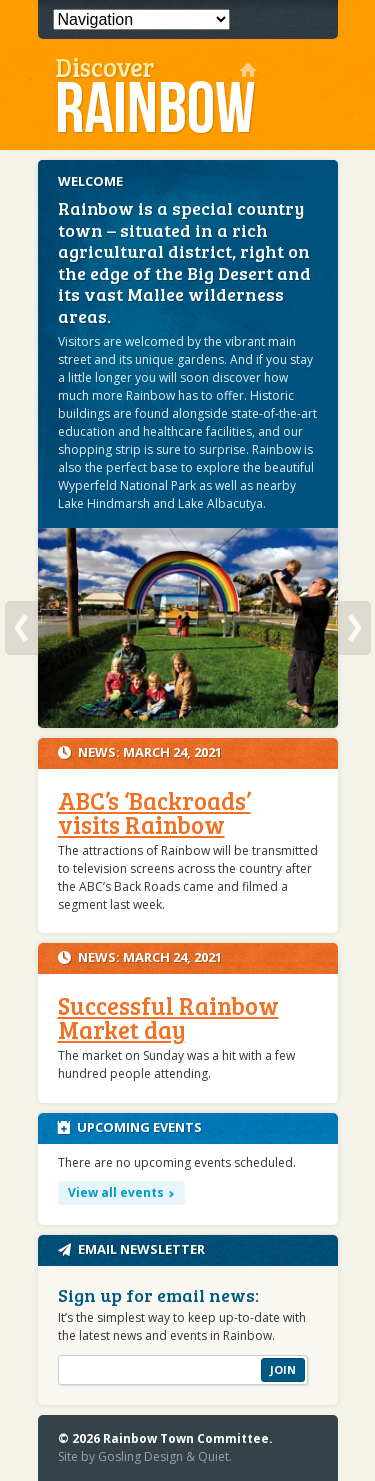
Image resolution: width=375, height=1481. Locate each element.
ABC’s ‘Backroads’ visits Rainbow (154, 812)
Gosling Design (140, 1456)
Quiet (213, 1456)
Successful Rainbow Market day (168, 1017)
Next (354, 628)
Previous (21, 628)
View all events (116, 1192)
